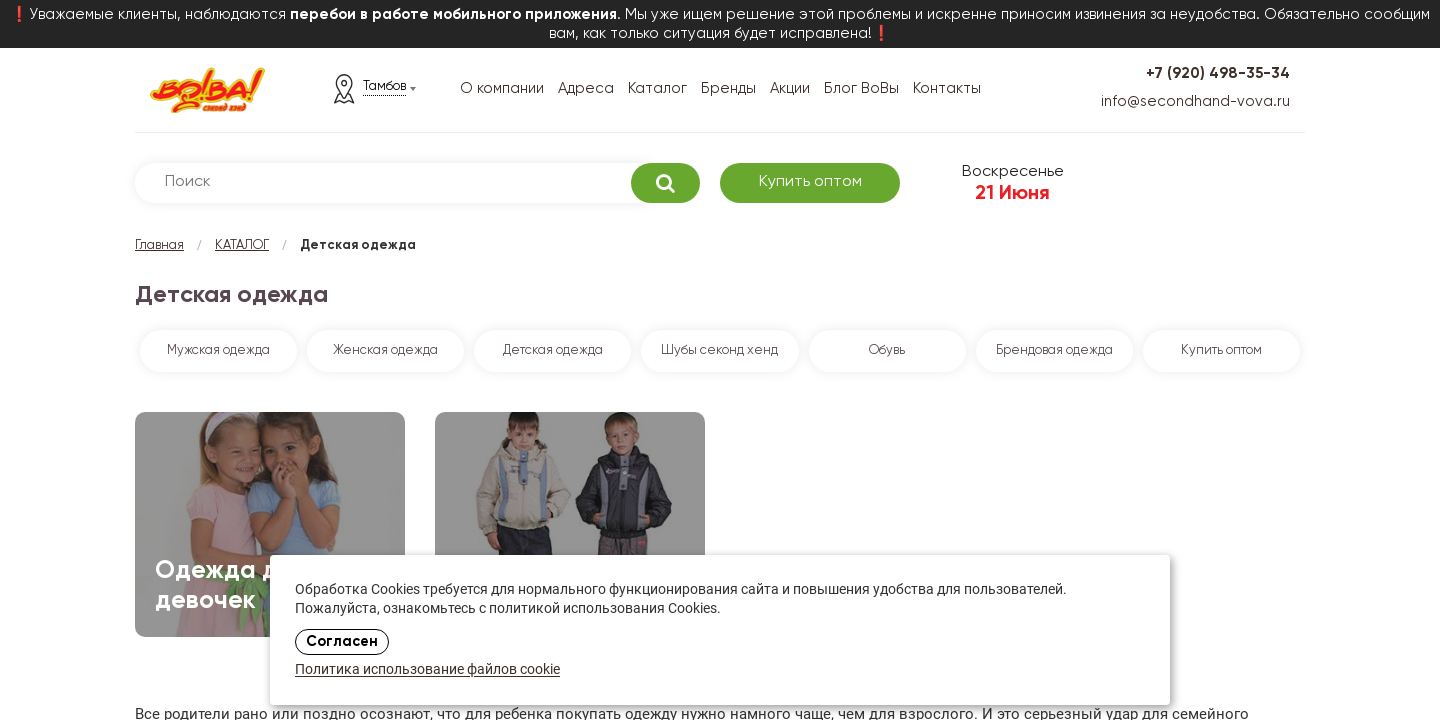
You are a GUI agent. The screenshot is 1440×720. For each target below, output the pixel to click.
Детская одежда (553, 350)
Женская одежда (385, 350)
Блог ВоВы (861, 88)
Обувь (887, 350)
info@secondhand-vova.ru (1195, 101)
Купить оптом (810, 182)
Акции (790, 88)
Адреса (586, 88)
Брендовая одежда (1054, 350)
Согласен (342, 642)
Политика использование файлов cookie (427, 670)
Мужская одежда (218, 350)
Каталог (657, 88)
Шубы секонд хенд (719, 350)
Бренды (728, 88)
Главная (159, 245)
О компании (502, 88)
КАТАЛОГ (242, 245)
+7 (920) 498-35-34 (1218, 73)
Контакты (947, 88)
